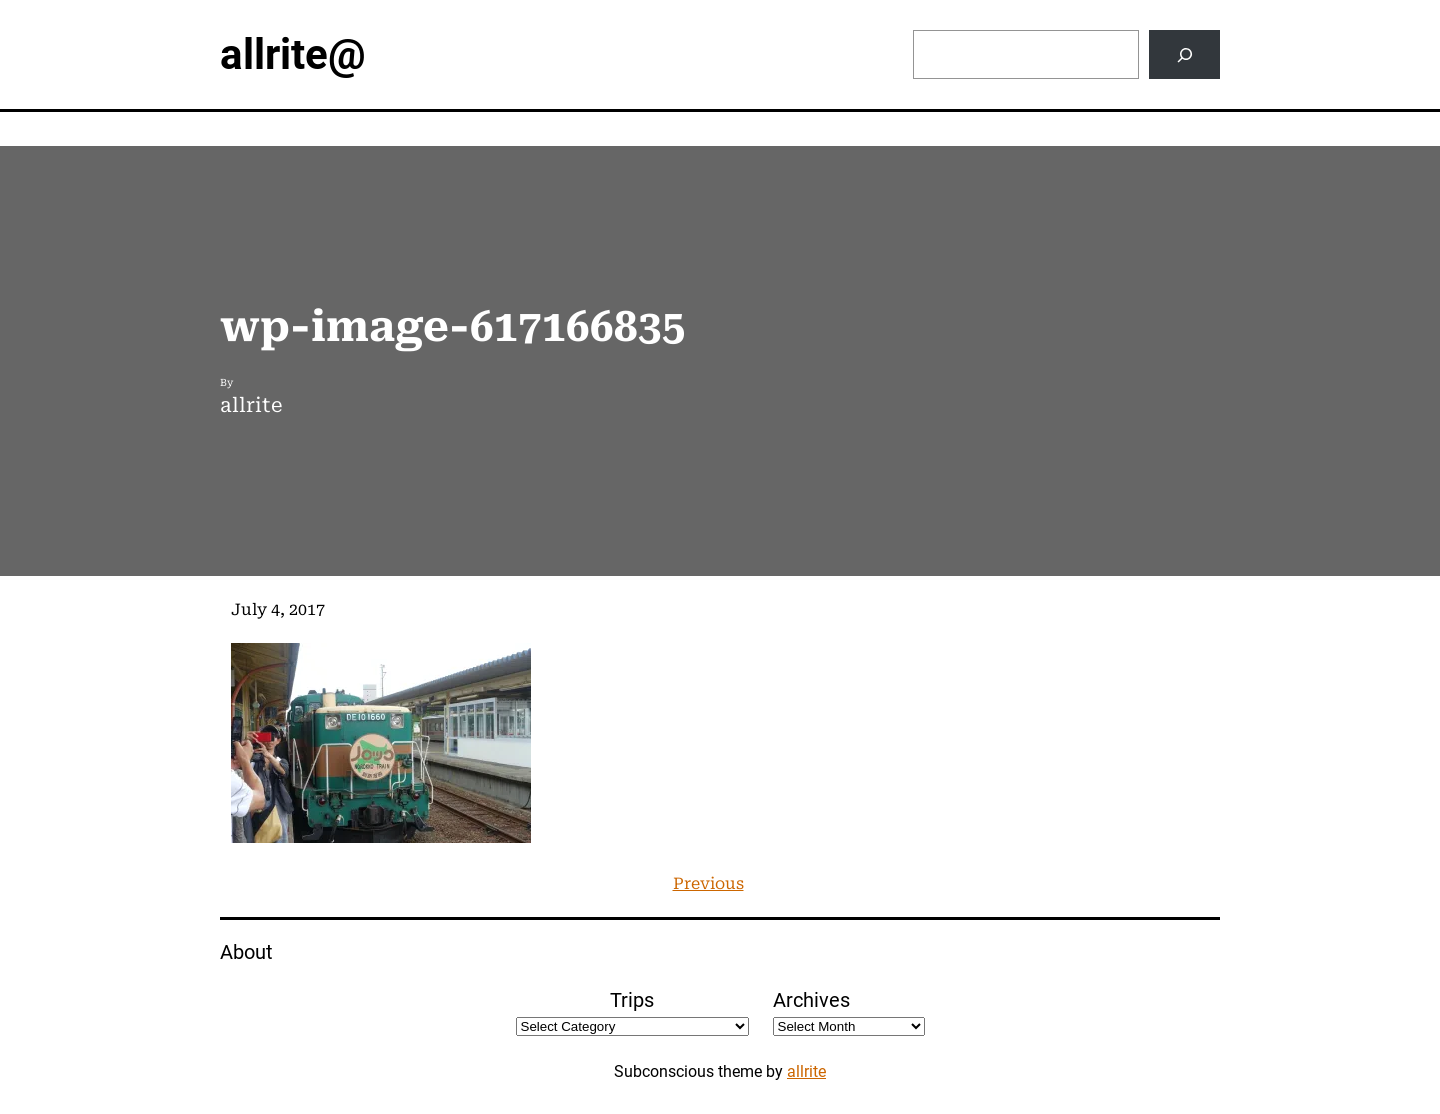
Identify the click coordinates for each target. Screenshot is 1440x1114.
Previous (708, 883)
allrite (806, 1071)
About (246, 952)
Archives (811, 1000)
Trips (632, 1000)
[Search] (1184, 54)
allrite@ (293, 54)
